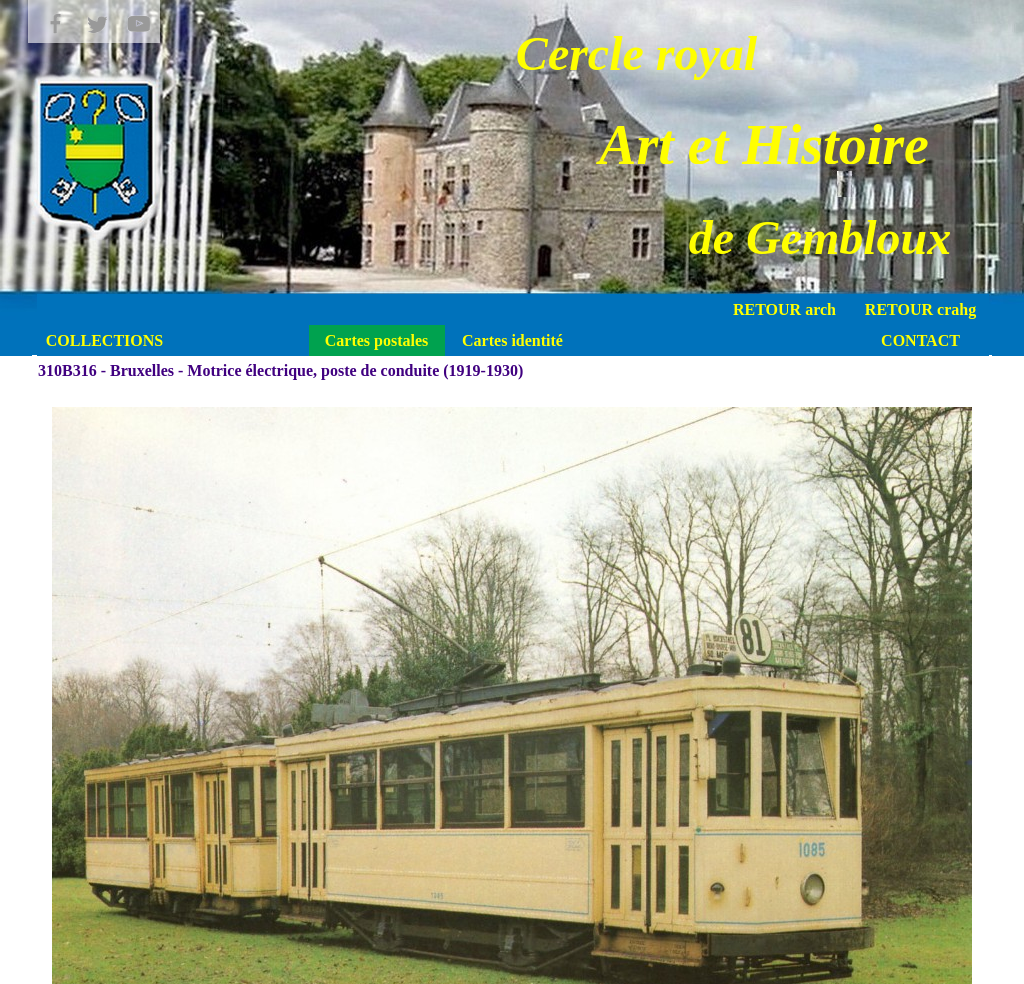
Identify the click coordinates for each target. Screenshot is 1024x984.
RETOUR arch (784, 309)
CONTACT (920, 340)
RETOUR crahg (920, 309)
